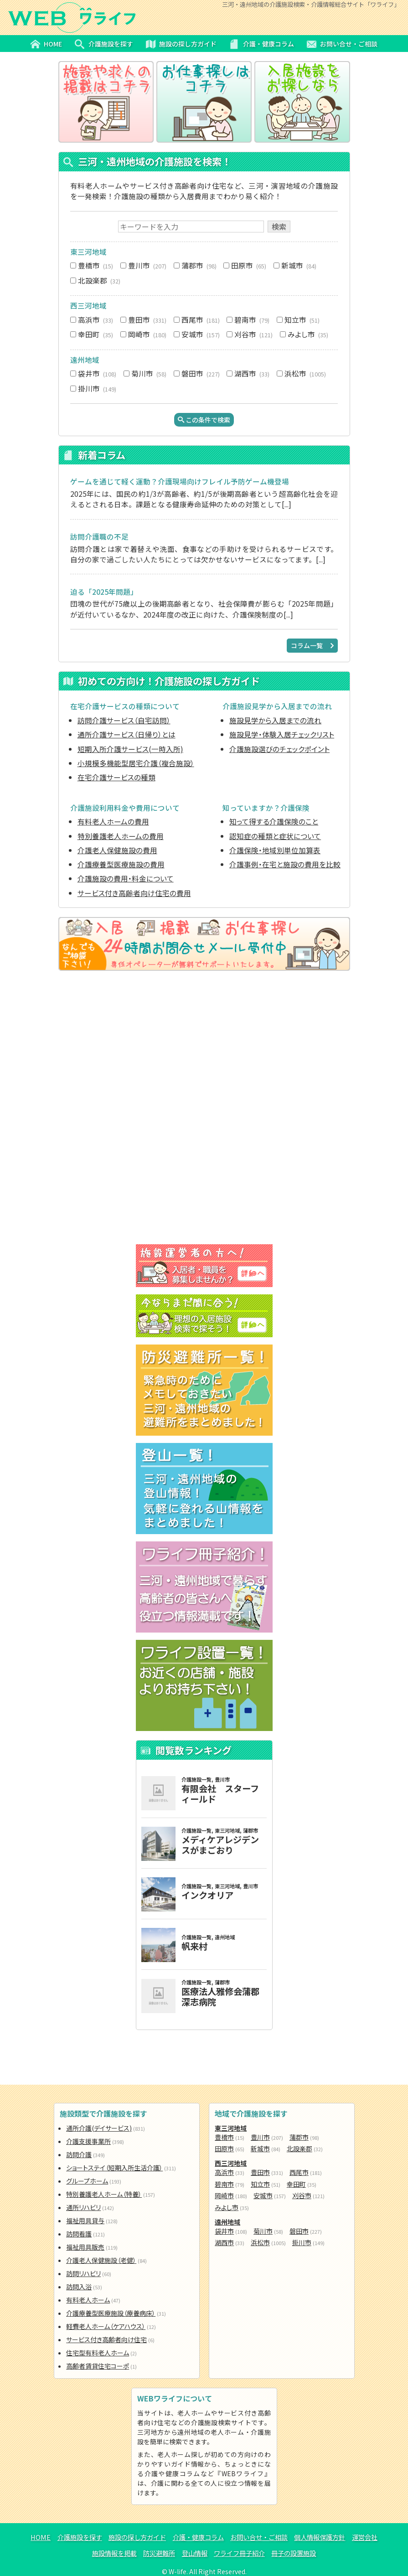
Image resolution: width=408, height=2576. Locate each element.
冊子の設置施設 (293, 2553)
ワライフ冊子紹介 (239, 2553)
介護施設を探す (79, 2537)
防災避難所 (159, 2553)
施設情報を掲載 (114, 2553)
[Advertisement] (204, 1046)
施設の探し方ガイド (137, 2537)
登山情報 (194, 2553)
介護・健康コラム (198, 2537)
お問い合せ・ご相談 (259, 2537)
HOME (41, 2537)
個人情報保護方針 (319, 2537)
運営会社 (364, 2537)
